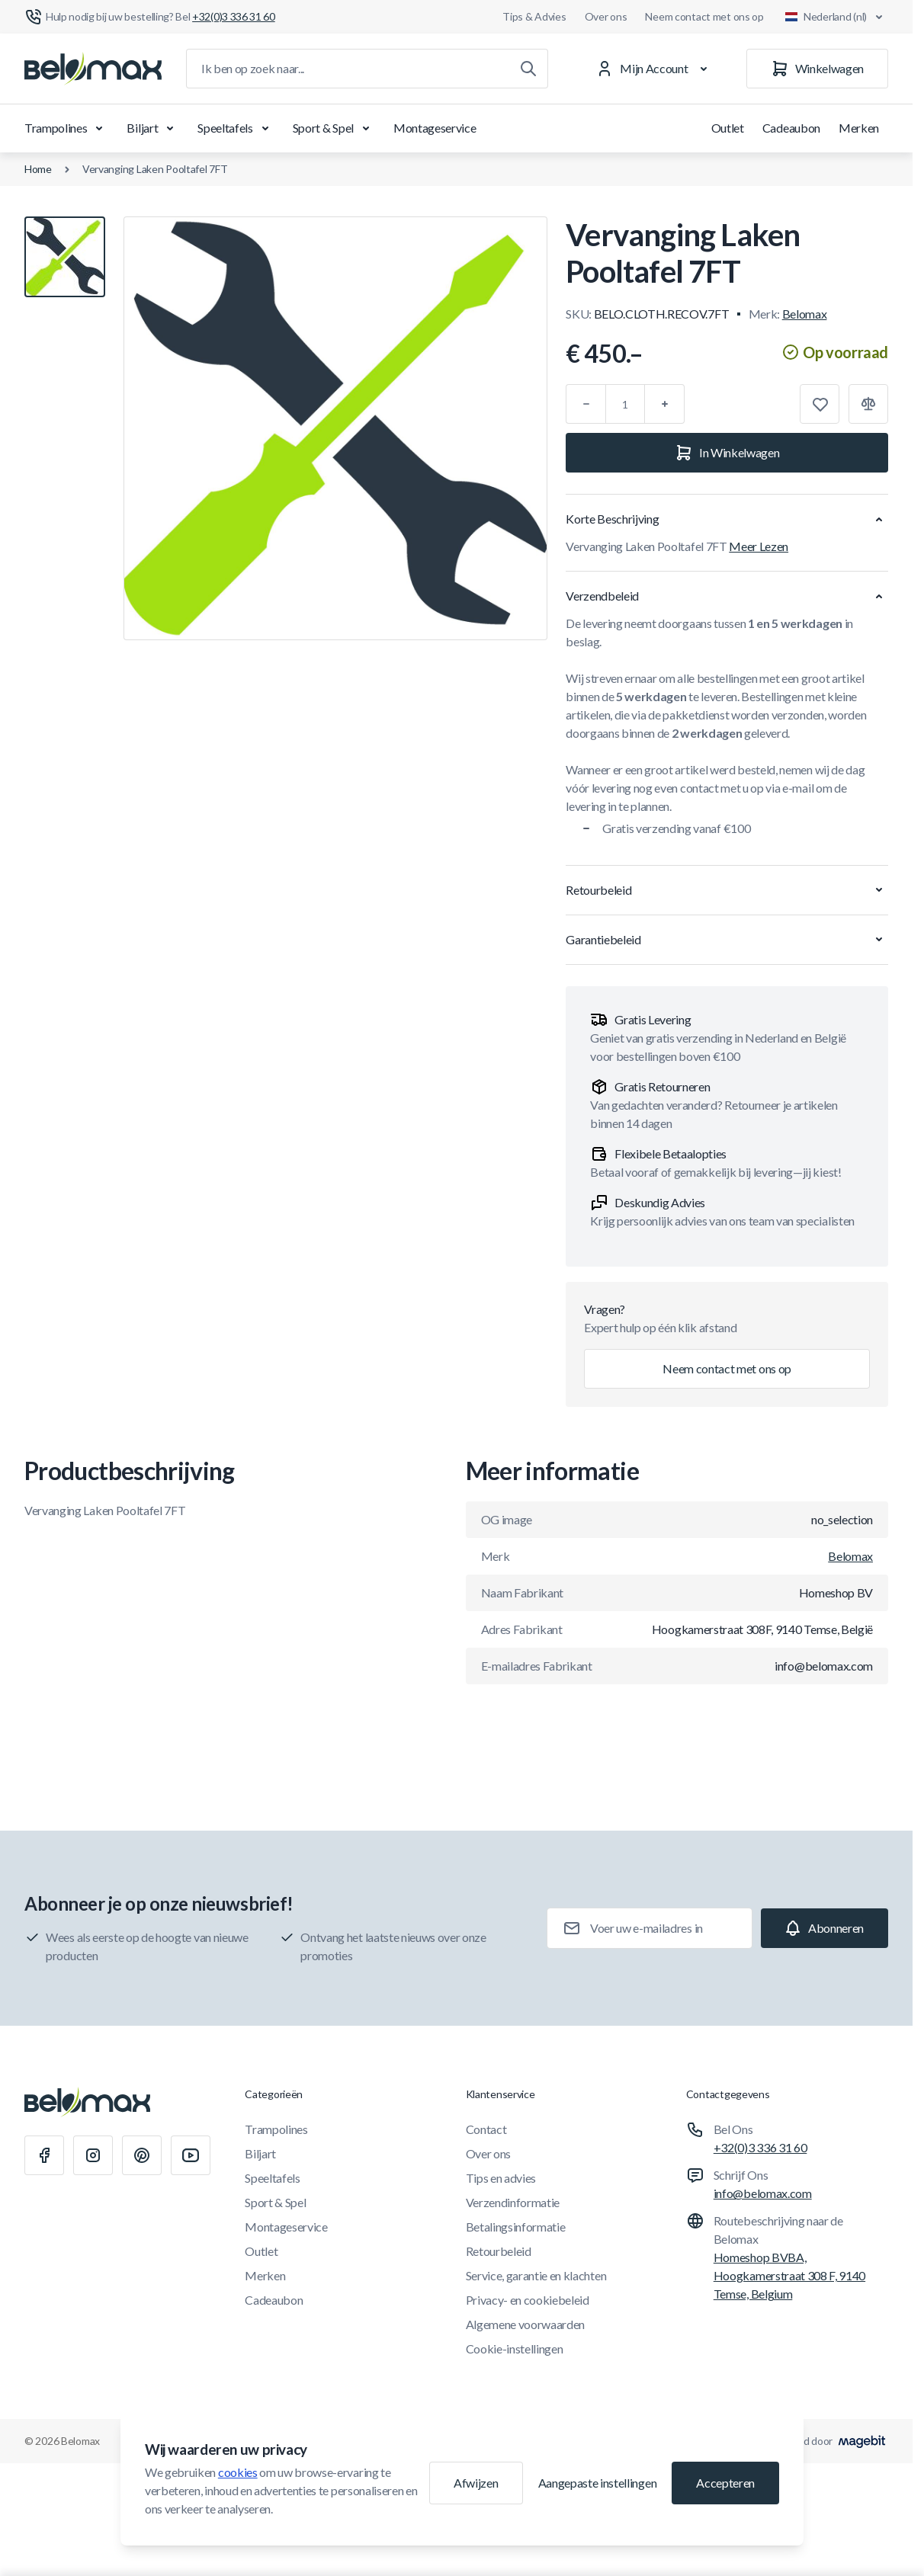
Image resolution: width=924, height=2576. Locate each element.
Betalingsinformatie (516, 2226)
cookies (238, 2472)
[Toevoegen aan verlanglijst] (819, 404)
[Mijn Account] (654, 68)
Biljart (153, 128)
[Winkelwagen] (817, 68)
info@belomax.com (763, 2193)
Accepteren (725, 2482)
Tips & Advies (534, 16)
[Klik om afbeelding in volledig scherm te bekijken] (335, 428)
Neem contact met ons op (704, 16)
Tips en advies (501, 2178)
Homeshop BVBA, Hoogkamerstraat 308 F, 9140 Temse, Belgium (789, 2275)
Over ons (606, 16)
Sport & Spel (334, 128)
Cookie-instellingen (514, 2348)
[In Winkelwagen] (727, 453)
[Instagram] (93, 2155)
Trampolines (66, 128)
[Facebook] (44, 2155)
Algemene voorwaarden (526, 2324)
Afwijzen (476, 2482)
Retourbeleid (498, 2251)
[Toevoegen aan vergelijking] (868, 404)
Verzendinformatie (513, 2202)
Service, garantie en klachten (536, 2275)
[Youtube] (190, 2155)
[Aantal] (625, 404)
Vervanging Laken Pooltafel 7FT (155, 168)
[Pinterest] (142, 2155)
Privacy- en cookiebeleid (527, 2299)
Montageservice (434, 127)
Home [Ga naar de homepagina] (38, 168)
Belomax (804, 313)
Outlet (727, 127)
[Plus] (665, 404)
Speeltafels (235, 128)
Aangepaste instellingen (597, 2482)
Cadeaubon (791, 127)
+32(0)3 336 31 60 (760, 2147)
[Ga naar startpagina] (93, 68)
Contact (486, 2129)
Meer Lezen (758, 546)
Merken (859, 127)
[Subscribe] (824, 1928)
